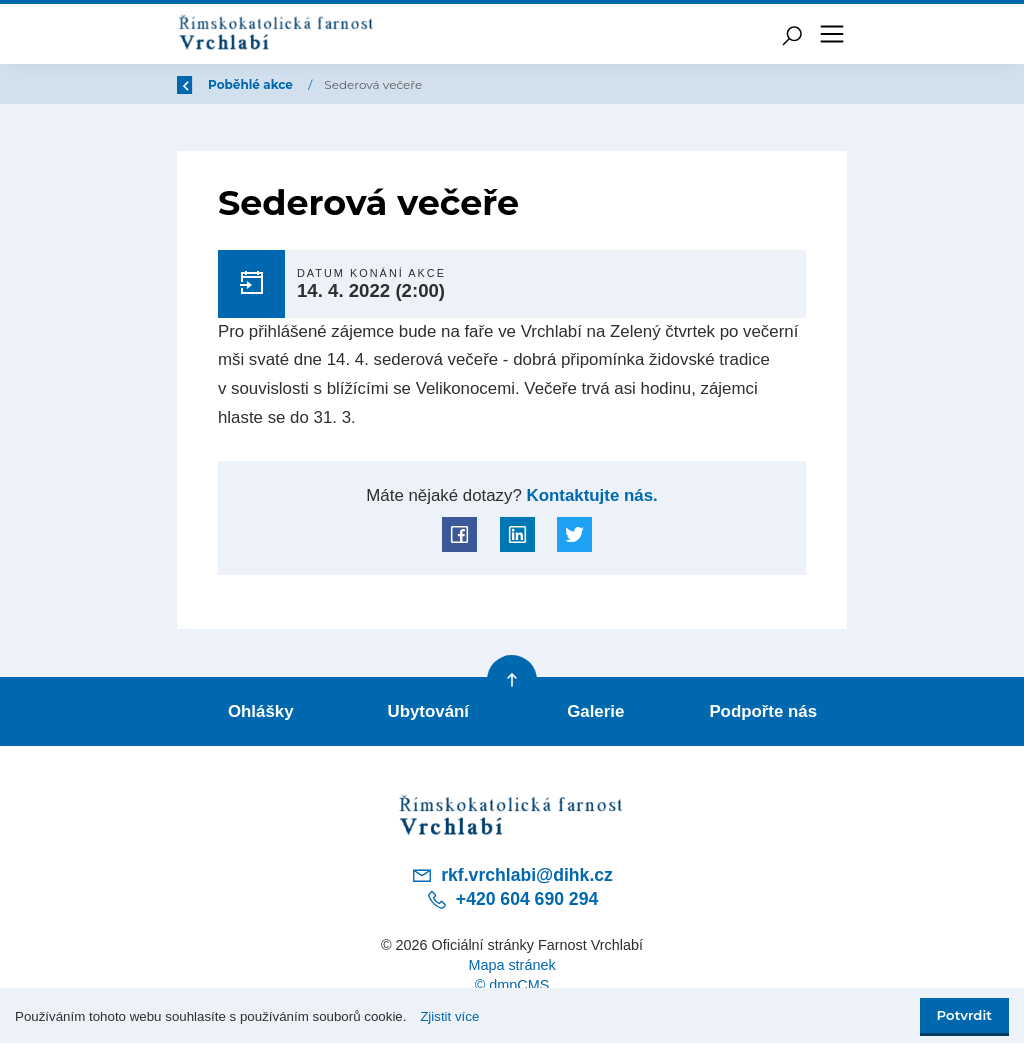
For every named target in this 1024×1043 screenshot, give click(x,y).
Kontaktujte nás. (590, 495)
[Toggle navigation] (832, 34)
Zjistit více (449, 1016)
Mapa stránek (511, 965)
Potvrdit (964, 1015)
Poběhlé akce (372, 84)
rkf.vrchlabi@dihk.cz (512, 875)
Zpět (205, 84)
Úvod (282, 84)
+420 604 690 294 (512, 900)
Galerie (595, 711)
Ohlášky (261, 711)
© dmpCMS (512, 985)
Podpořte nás (763, 711)
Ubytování (429, 711)
